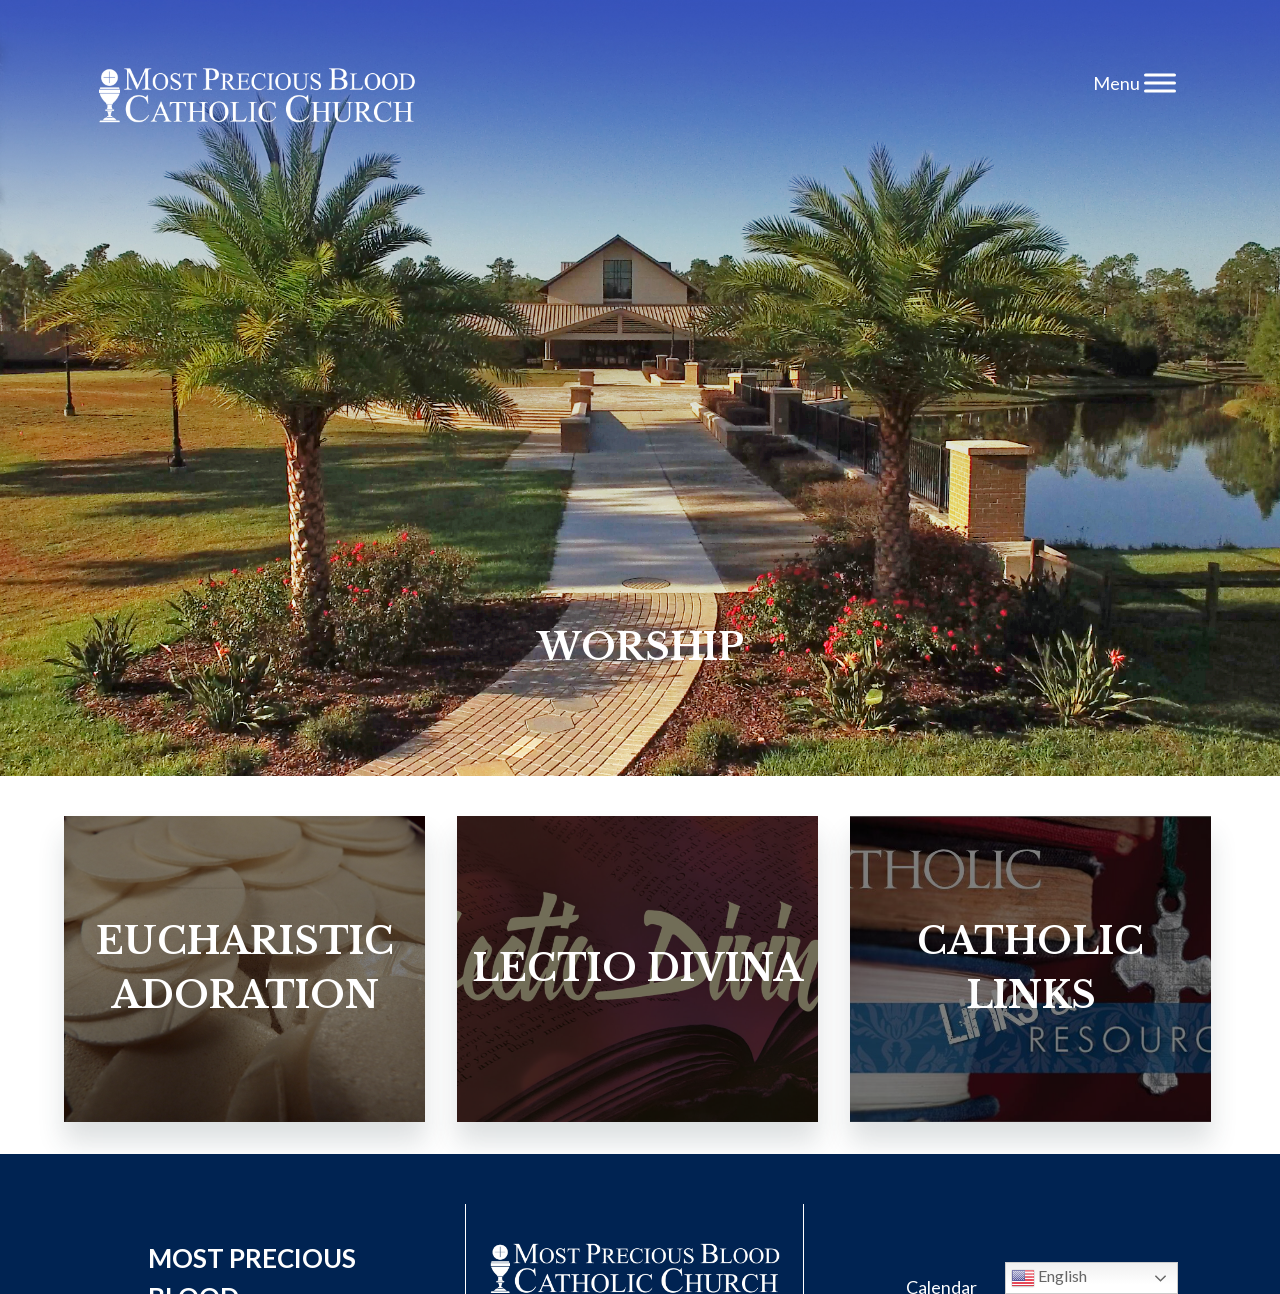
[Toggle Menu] (1160, 82)
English (1049, 1278)
